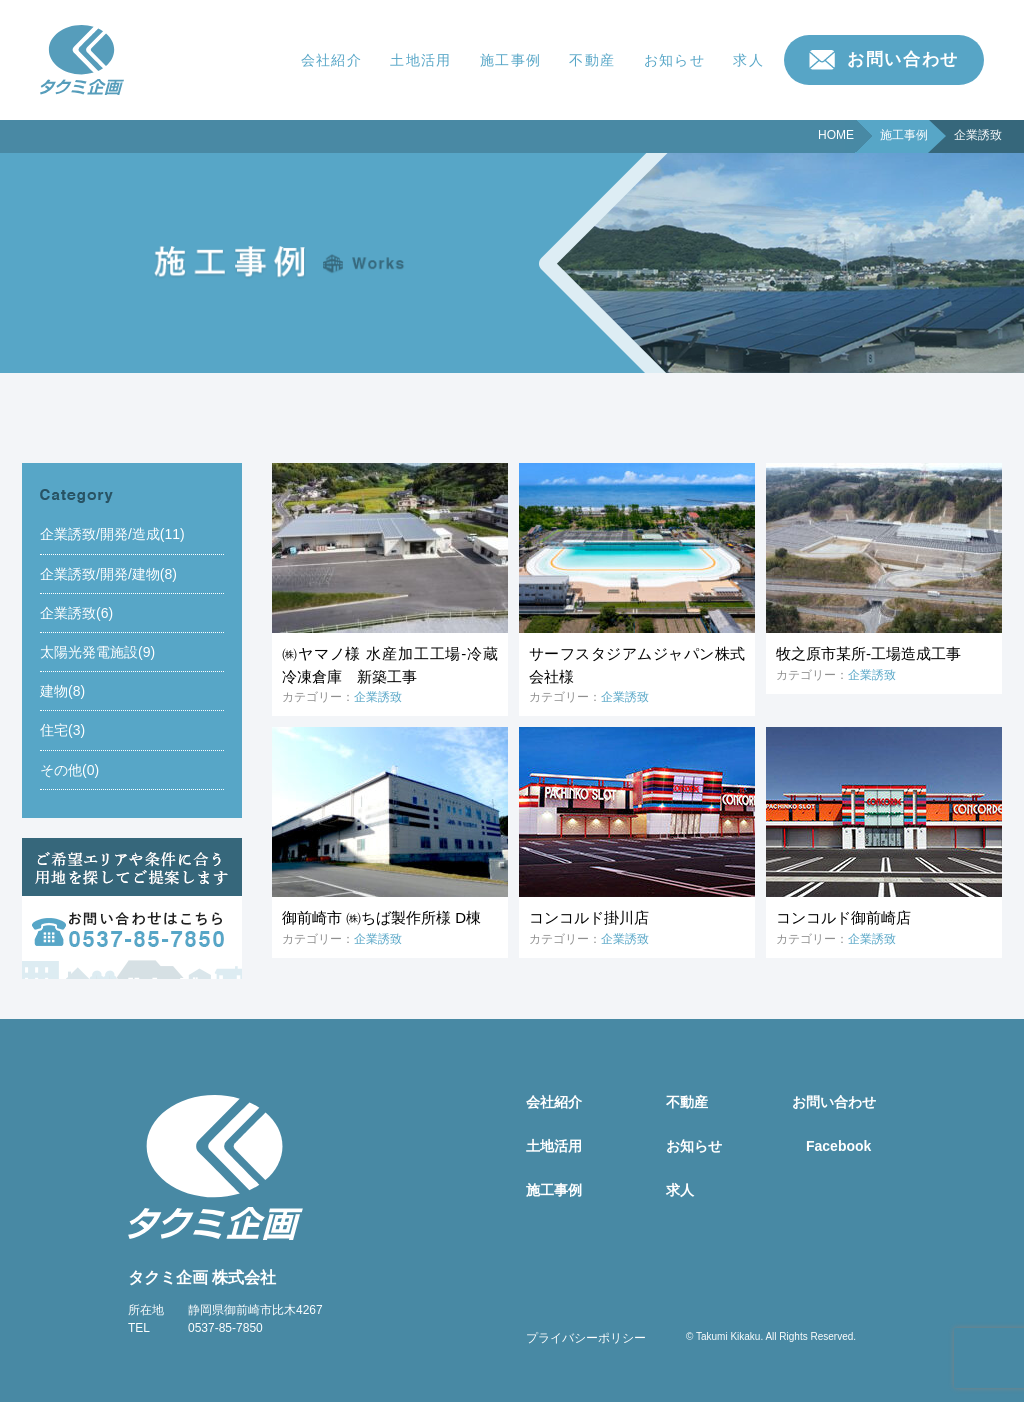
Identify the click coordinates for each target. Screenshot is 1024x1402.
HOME (836, 135)
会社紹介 (332, 60)
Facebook (838, 1146)
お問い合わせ (903, 59)
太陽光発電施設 (89, 652)
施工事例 (511, 60)
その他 (61, 770)
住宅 (54, 730)
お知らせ (675, 60)
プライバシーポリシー (586, 1338)
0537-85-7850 (225, 1328)
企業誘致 (68, 613)
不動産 (592, 60)
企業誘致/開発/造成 (100, 534)
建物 (54, 691)
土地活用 (421, 60)
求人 (748, 60)
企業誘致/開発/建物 (100, 574)
